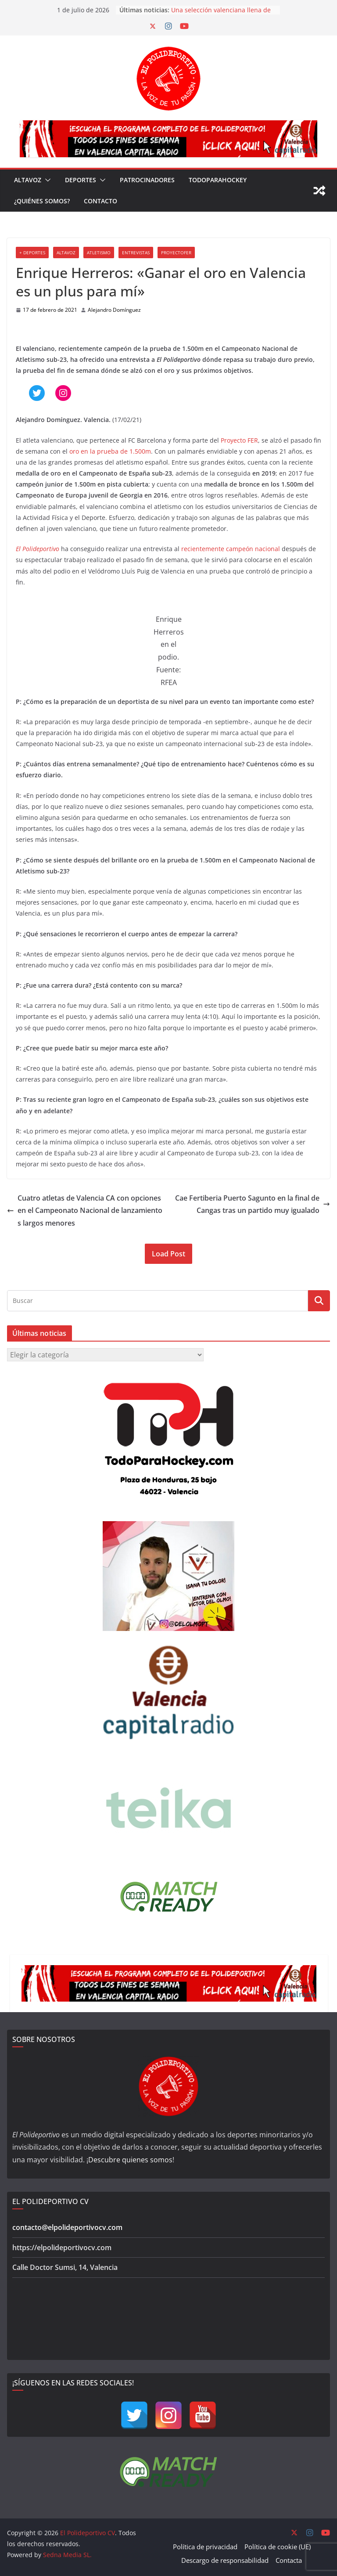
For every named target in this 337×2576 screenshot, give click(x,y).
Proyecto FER (239, 440)
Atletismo (99, 252)
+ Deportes (32, 252)
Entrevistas (136, 252)
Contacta (289, 2560)
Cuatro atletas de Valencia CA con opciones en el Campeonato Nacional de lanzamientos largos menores (84, 1210)
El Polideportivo (179, 359)
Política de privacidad (205, 2546)
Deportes (80, 180)
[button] (46, 180)
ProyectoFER (176, 252)
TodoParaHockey (218, 180)
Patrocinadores (147, 180)
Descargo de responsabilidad (225, 2560)
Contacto (100, 201)
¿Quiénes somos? (42, 201)
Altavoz (27, 180)
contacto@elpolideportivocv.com (67, 2227)
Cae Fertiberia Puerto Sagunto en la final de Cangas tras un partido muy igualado (252, 1204)
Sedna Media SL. (67, 2555)
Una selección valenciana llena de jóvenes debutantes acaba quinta (221, 14)
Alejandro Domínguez (114, 310)
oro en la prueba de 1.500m (110, 451)
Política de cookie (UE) (277, 2546)
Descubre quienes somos (130, 2160)
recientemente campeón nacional (230, 549)
